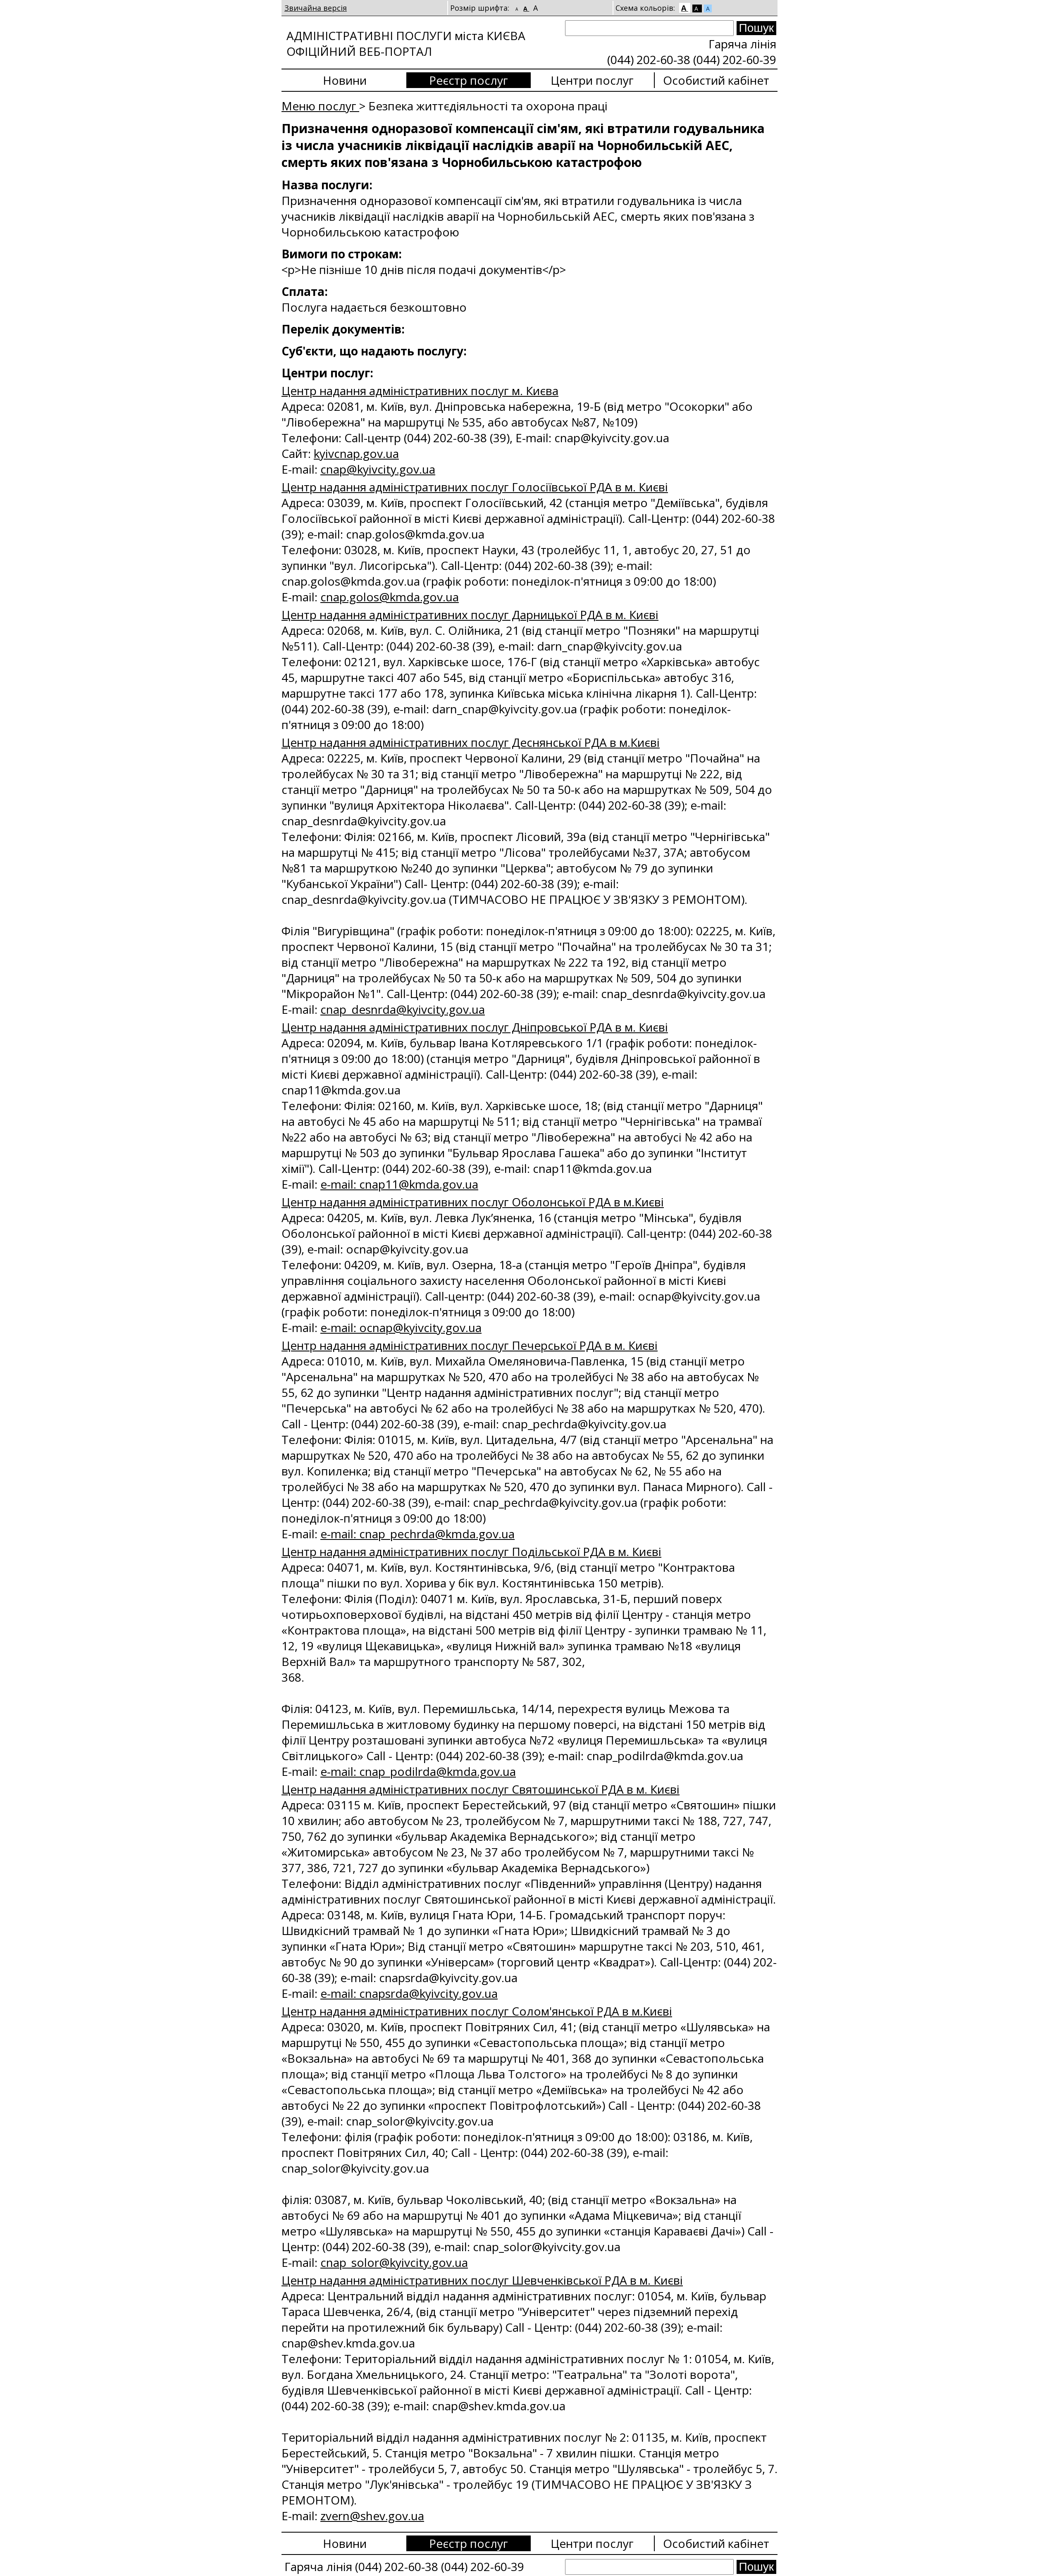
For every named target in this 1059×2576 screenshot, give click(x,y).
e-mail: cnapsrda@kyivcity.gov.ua (409, 1993)
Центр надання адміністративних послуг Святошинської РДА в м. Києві (480, 1789)
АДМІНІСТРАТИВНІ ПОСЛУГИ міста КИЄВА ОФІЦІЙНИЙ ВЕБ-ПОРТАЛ (405, 43)
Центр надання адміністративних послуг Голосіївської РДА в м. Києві (474, 487)
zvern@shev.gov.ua (372, 2516)
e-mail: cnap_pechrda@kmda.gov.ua (417, 1534)
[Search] (649, 28)
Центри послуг (592, 80)
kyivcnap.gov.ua (356, 453)
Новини (345, 80)
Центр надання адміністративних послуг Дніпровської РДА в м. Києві (474, 1027)
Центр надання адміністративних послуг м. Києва (419, 390)
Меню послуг (320, 106)
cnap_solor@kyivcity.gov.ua (394, 2262)
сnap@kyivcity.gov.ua (377, 469)
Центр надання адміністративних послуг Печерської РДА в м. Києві (469, 1345)
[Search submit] (756, 28)
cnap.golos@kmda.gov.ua (389, 597)
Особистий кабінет (716, 80)
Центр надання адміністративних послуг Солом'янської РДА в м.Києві (476, 2011)
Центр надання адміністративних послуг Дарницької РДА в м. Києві (469, 614)
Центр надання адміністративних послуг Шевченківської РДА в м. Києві (482, 2280)
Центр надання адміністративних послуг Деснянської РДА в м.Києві (470, 742)
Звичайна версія (315, 8)
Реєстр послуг (468, 80)
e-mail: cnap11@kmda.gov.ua (399, 1184)
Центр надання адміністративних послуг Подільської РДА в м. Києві (471, 1551)
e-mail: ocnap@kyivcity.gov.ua (401, 1327)
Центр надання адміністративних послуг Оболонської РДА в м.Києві (472, 1202)
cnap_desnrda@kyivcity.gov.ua (402, 1009)
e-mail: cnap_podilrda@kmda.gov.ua (418, 1771)
